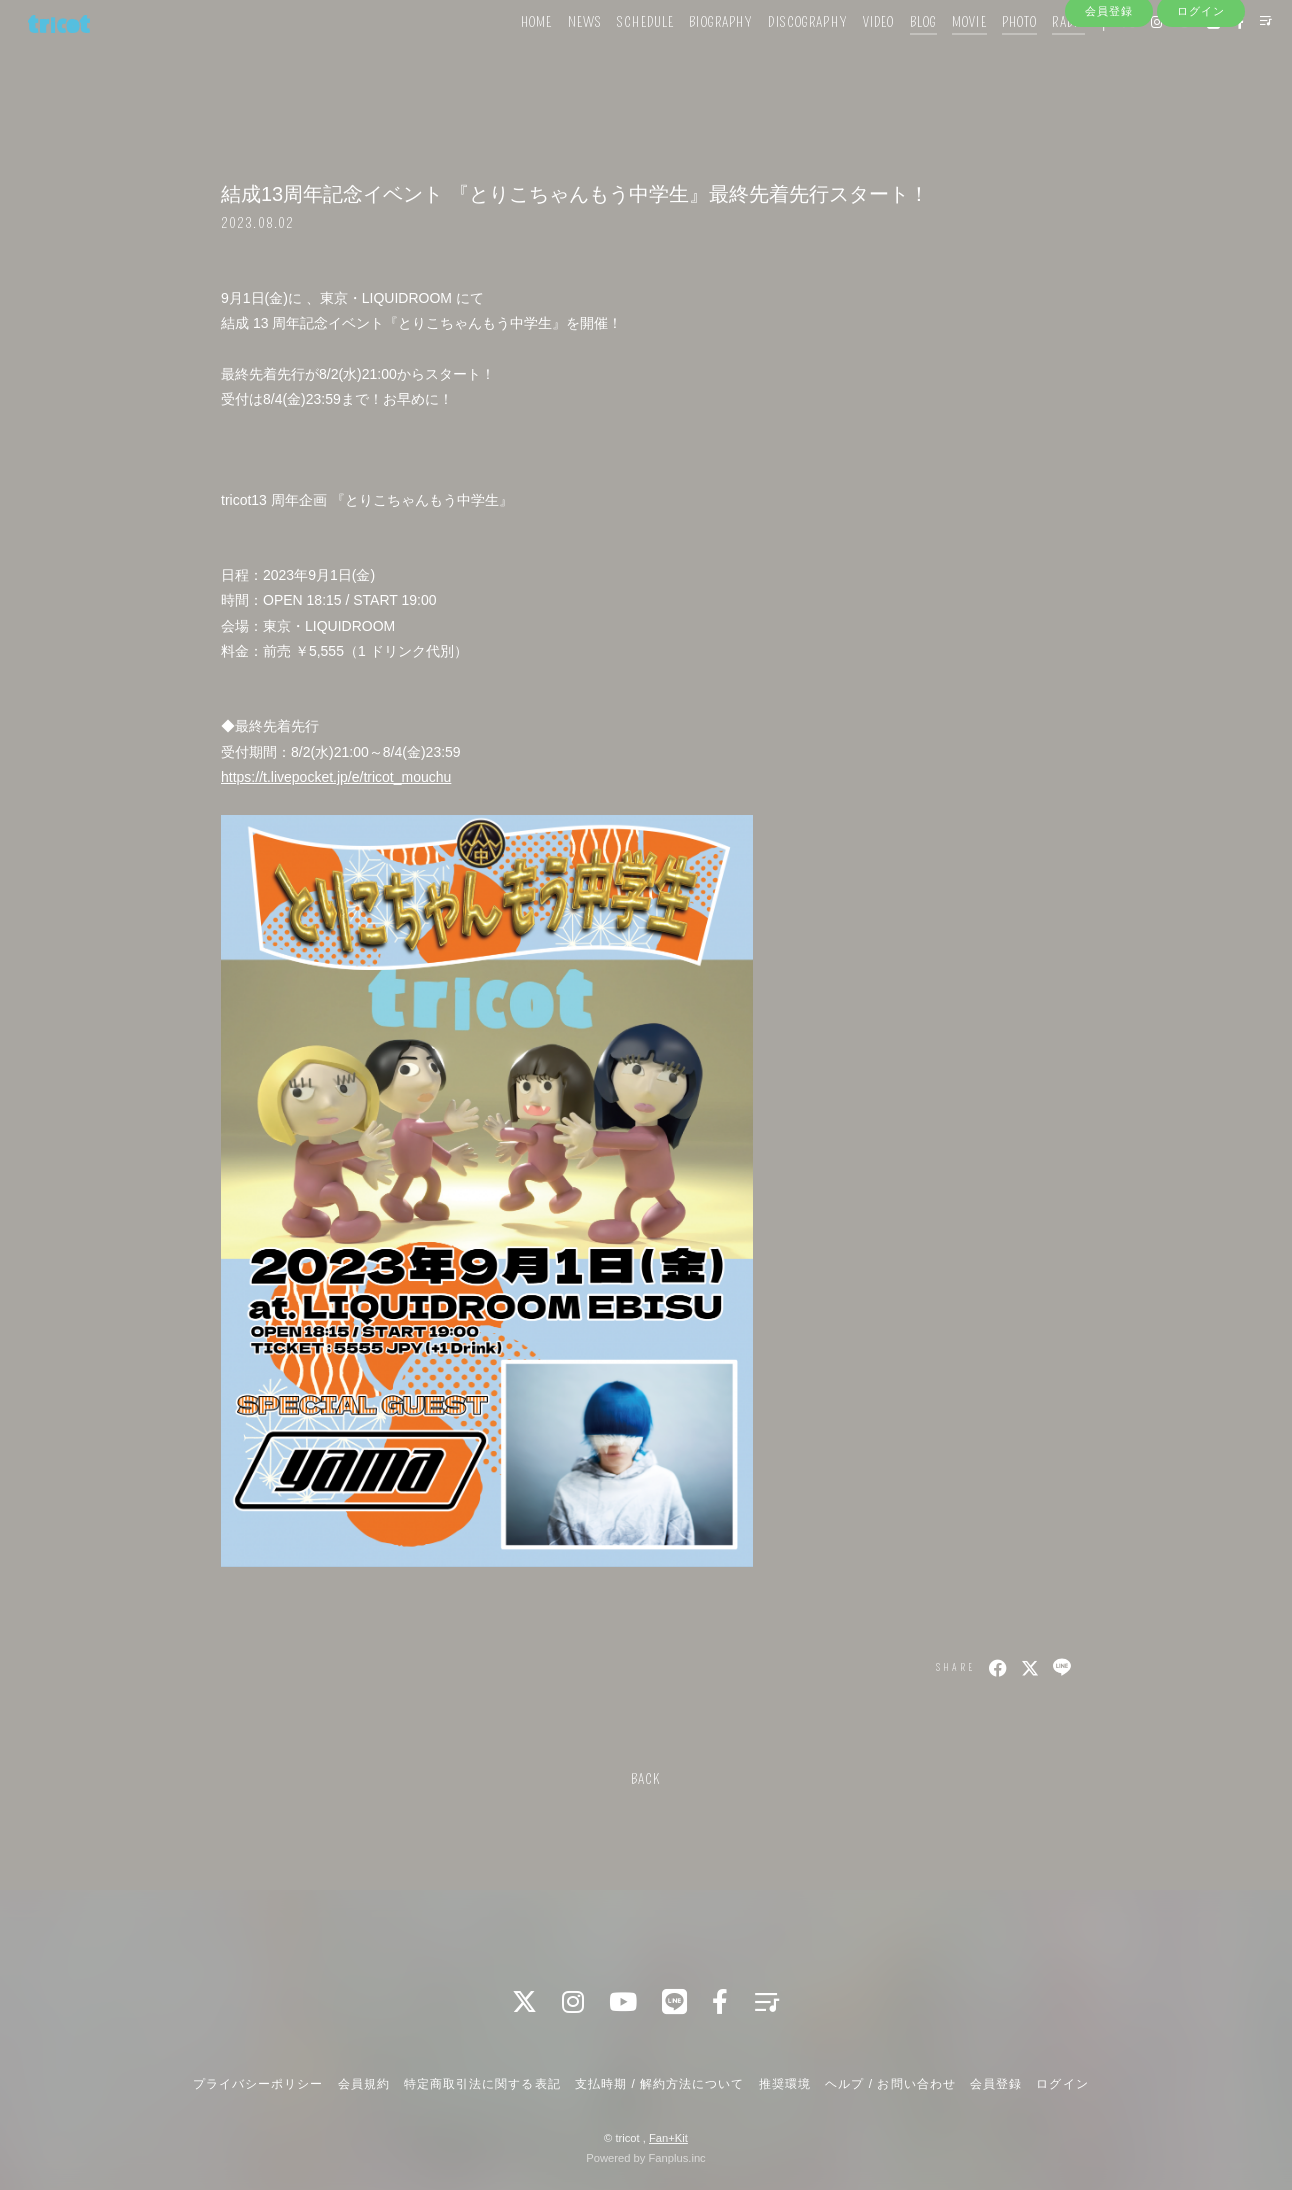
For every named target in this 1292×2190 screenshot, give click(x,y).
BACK (646, 1779)
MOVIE (939, 57)
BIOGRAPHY (691, 57)
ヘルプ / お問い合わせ (890, 2084)
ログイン (1201, 92)
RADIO (1038, 57)
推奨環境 (785, 2084)
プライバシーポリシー (258, 2084)
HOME (506, 57)
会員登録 (1109, 92)
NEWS (555, 57)
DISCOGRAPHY (777, 57)
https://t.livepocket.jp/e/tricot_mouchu (336, 777)
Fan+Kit (668, 2138)
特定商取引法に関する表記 (482, 2084)
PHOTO (990, 57)
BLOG (892, 57)
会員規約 (364, 2084)
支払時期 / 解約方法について (660, 2084)
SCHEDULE (615, 57)
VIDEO (849, 57)
